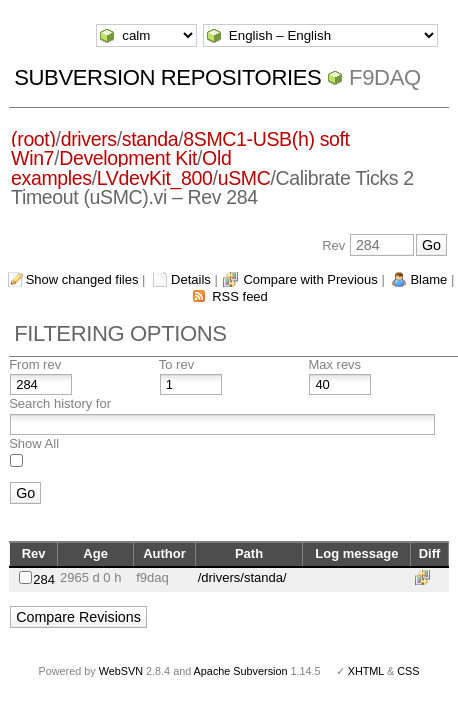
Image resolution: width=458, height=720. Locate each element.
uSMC (244, 178)
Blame (428, 279)
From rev (35, 364)
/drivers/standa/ (242, 577)
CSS (408, 671)
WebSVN (121, 671)
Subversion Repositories (167, 77)
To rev (176, 364)
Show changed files (82, 279)
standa (150, 139)
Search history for (60, 403)
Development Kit (128, 158)
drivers (89, 139)
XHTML (366, 671)
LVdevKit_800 (155, 178)
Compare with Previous (310, 279)
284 (44, 579)
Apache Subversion (241, 671)
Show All (34, 443)
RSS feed (240, 296)
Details (191, 279)
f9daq (385, 77)
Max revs (334, 364)
